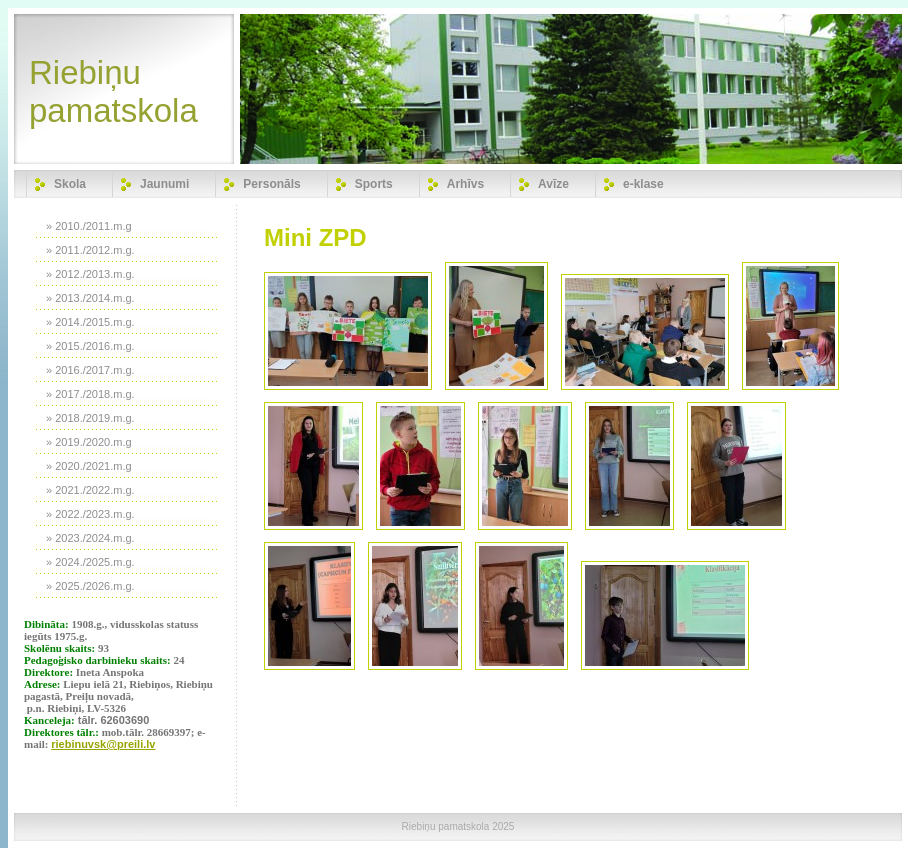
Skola (70, 184)
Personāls (271, 184)
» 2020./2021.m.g (89, 466)
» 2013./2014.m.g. (90, 298)
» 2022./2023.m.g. (90, 514)
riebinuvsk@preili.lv (103, 744)
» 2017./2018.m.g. (90, 394)
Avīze (553, 184)
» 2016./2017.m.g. (90, 370)
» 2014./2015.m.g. (90, 322)
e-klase (643, 184)
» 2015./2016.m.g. (90, 346)
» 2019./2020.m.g (89, 442)
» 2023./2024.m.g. (90, 538)
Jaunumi (164, 184)
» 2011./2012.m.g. (90, 250)
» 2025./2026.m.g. (90, 586)
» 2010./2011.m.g (89, 226)
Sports (374, 184)
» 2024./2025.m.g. (90, 562)
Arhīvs (465, 184)
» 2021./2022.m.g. (90, 490)
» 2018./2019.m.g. (90, 418)
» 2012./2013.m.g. (90, 274)
